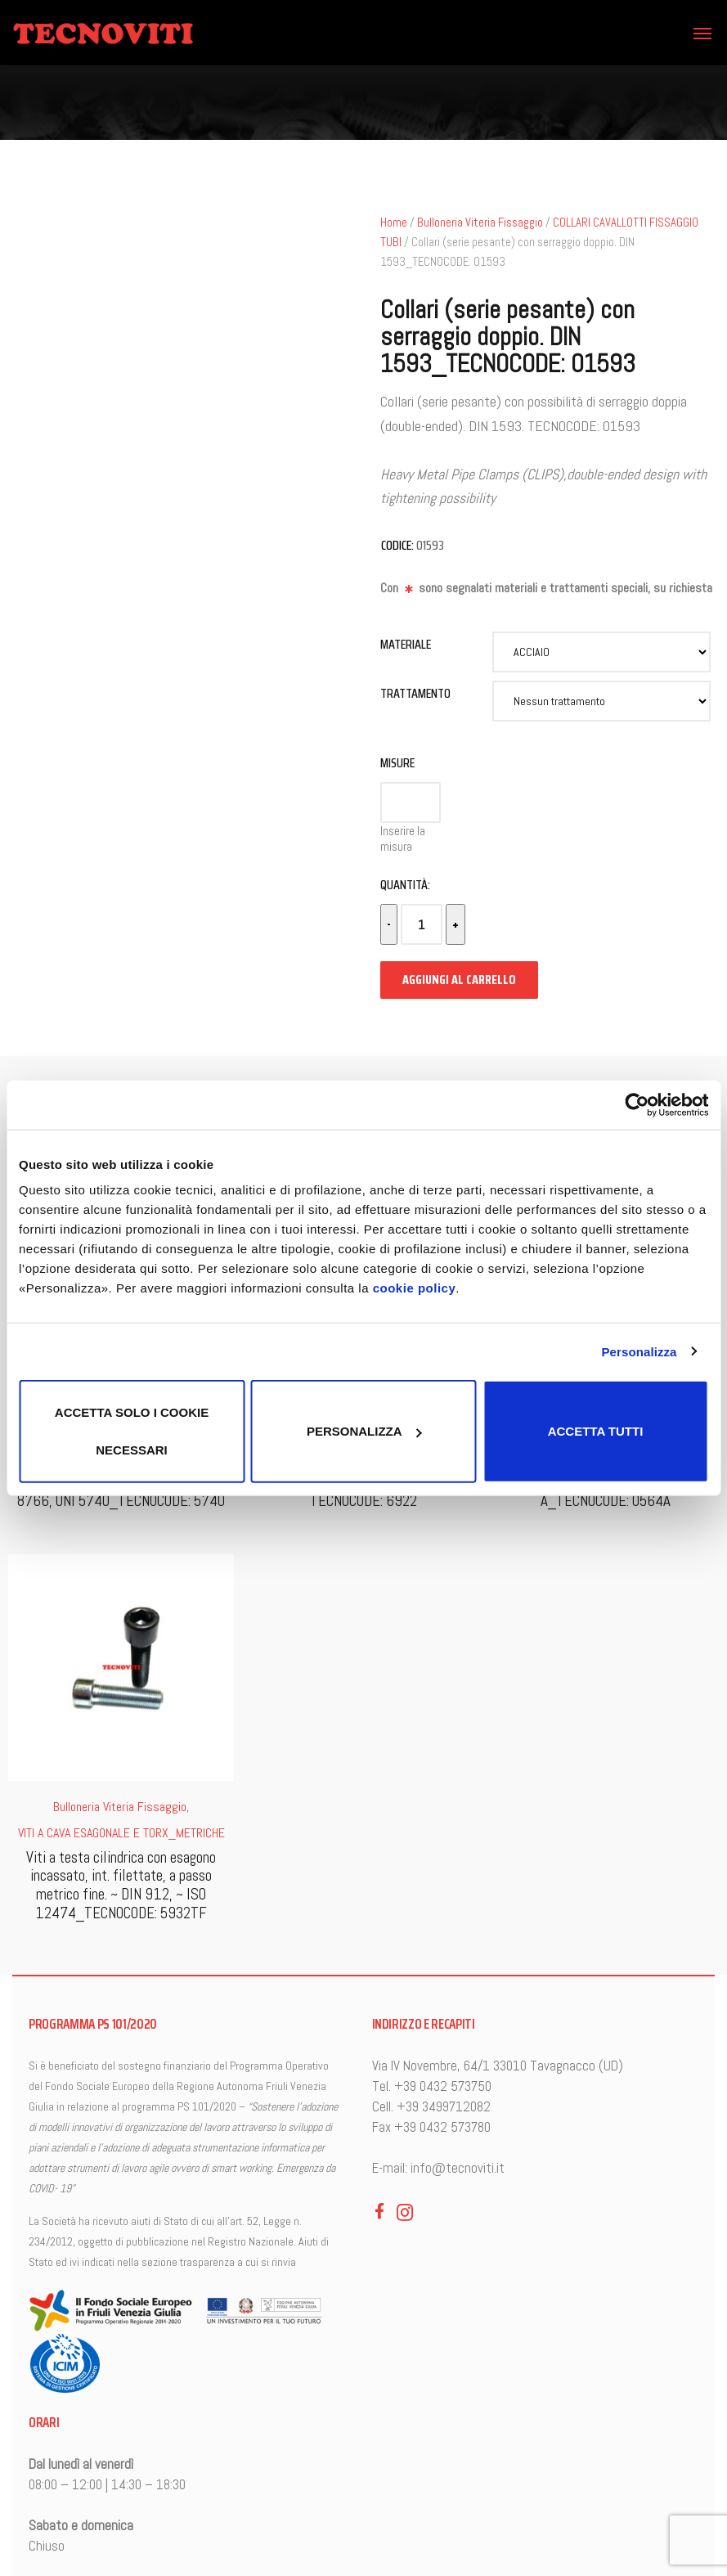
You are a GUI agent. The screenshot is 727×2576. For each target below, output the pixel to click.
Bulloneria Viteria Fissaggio (480, 222)
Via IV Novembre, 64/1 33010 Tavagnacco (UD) (497, 2066)
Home (393, 222)
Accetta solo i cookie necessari (132, 1431)
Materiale (405, 644)
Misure (397, 763)
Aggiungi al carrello (459, 979)
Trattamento (415, 693)
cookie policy (414, 1288)
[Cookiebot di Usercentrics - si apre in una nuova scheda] (636, 1104)
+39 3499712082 (444, 2106)
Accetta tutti (596, 1431)
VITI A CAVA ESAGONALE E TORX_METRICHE (121, 1832)
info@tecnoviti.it (458, 2168)
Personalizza (638, 1351)
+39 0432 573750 (442, 2086)
